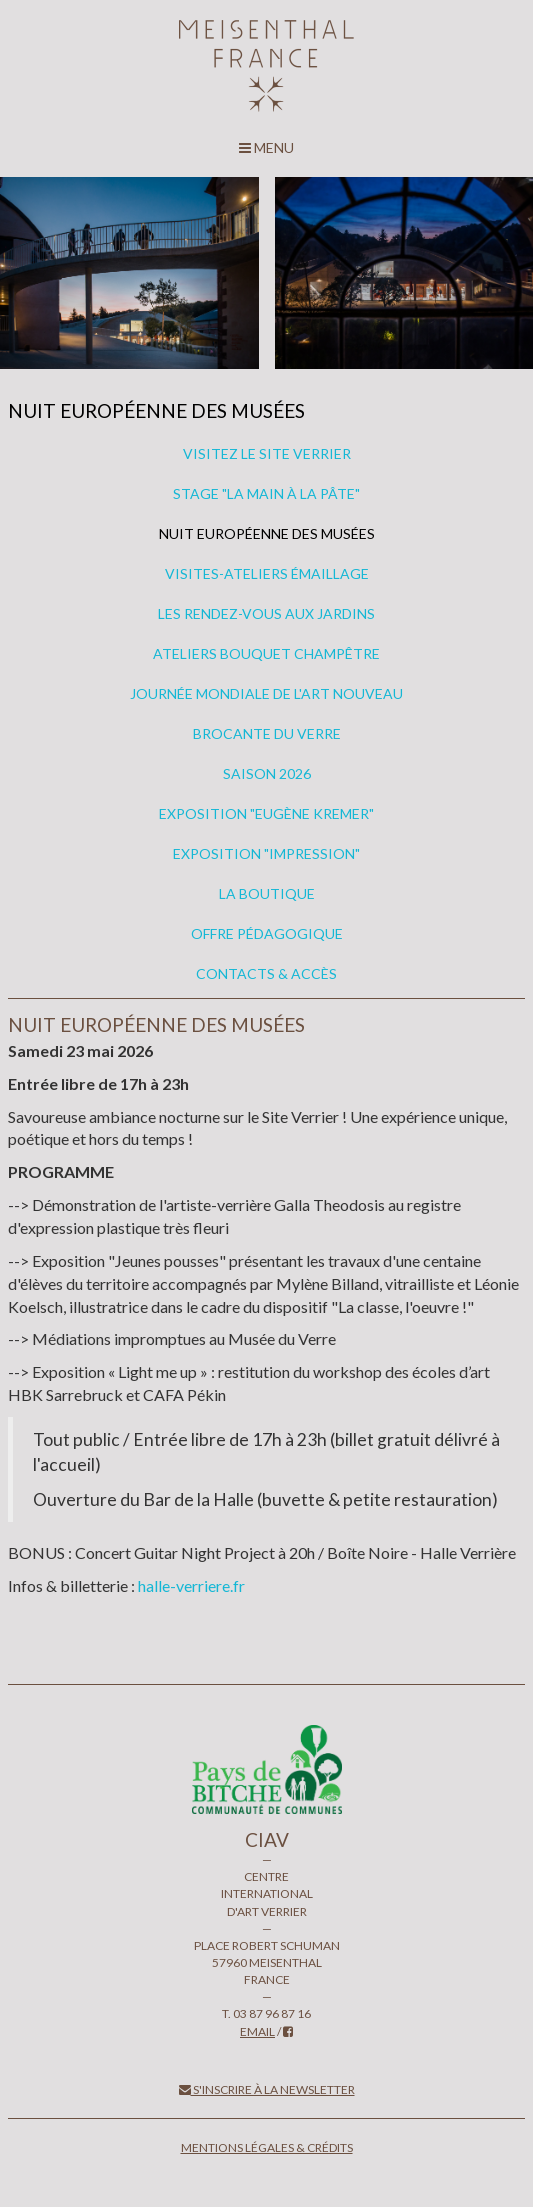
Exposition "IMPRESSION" (266, 853)
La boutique (267, 893)
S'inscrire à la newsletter (267, 2089)
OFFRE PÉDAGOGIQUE (267, 933)
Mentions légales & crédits (267, 2147)
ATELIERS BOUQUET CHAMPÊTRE (266, 653)
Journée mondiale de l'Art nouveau (266, 693)
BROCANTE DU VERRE (267, 733)
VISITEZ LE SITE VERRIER (267, 453)
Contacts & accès (266, 973)
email (257, 2031)
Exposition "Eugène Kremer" (266, 813)
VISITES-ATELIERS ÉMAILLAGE (267, 573)
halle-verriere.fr (191, 1585)
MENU (266, 147)
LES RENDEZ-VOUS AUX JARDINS (266, 613)
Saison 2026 (267, 773)
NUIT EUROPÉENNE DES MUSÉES (267, 533)
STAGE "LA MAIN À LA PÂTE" (266, 493)
